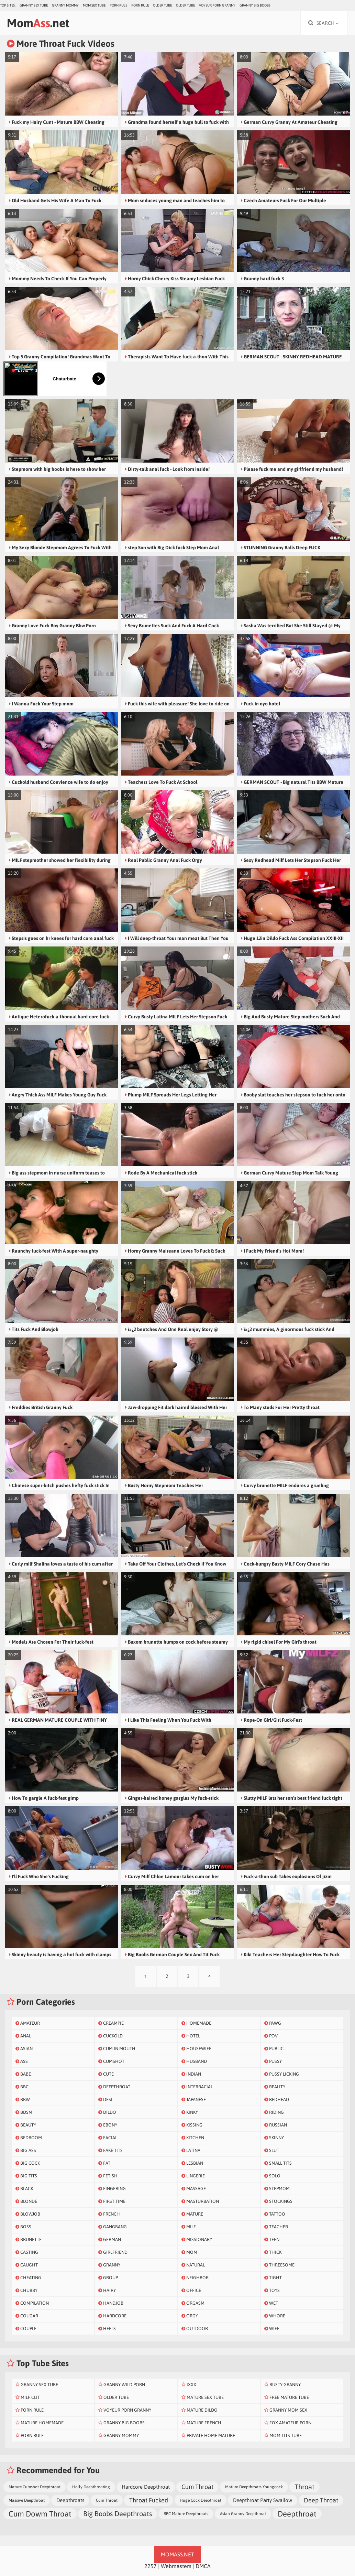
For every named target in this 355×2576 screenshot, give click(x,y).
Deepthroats (70, 2500)
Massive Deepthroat (27, 2500)
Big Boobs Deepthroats (117, 2514)
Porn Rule (118, 5)
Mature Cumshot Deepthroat (34, 2487)
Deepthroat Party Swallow (262, 2500)
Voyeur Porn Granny (217, 5)
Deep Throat (321, 2500)
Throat (304, 2487)
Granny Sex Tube (34, 5)
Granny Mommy (65, 5)
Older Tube (162, 5)
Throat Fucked (148, 2500)
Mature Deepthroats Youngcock (254, 2487)
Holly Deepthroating (91, 2487)
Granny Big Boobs (255, 5)
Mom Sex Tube (94, 5)
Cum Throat (197, 2486)
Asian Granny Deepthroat (243, 2513)
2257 (150, 2566)
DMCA (203, 2566)
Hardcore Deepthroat (146, 2487)
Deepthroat (297, 2513)
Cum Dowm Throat (40, 2513)
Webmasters (176, 2566)
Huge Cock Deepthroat (200, 2500)
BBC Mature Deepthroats (186, 2513)
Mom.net (38, 23)
